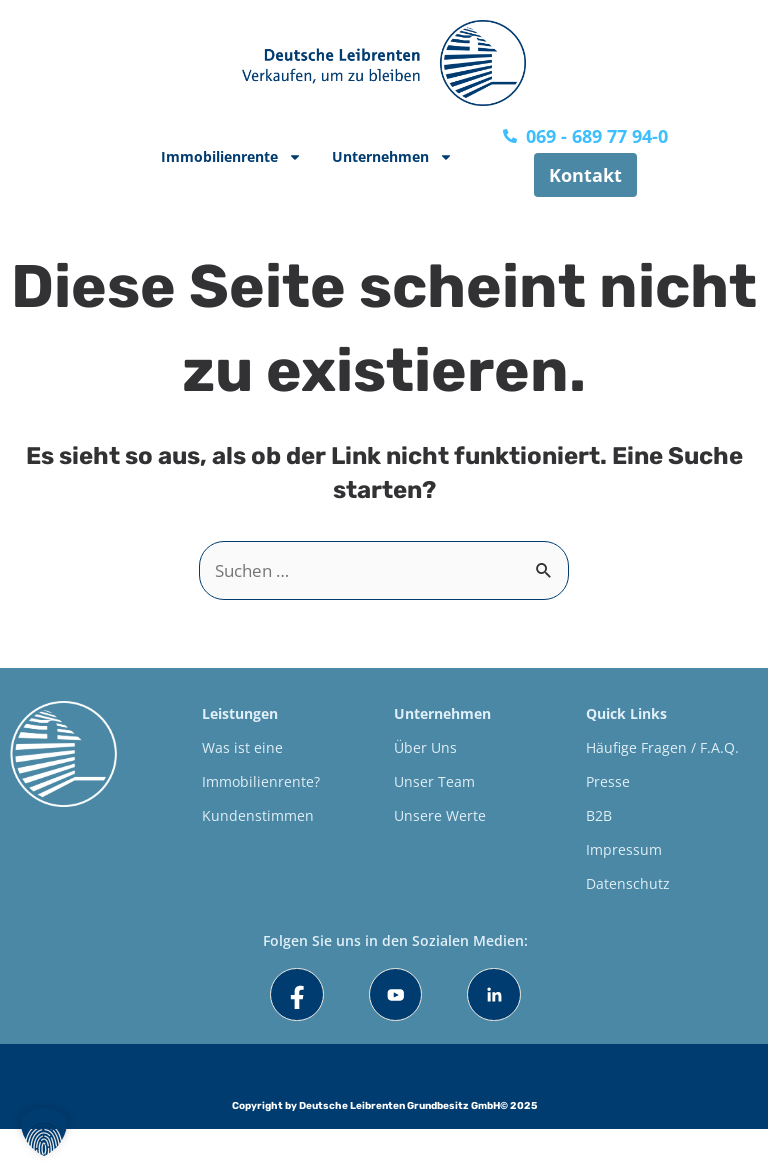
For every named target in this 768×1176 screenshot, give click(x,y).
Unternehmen (392, 157)
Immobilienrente (231, 157)
